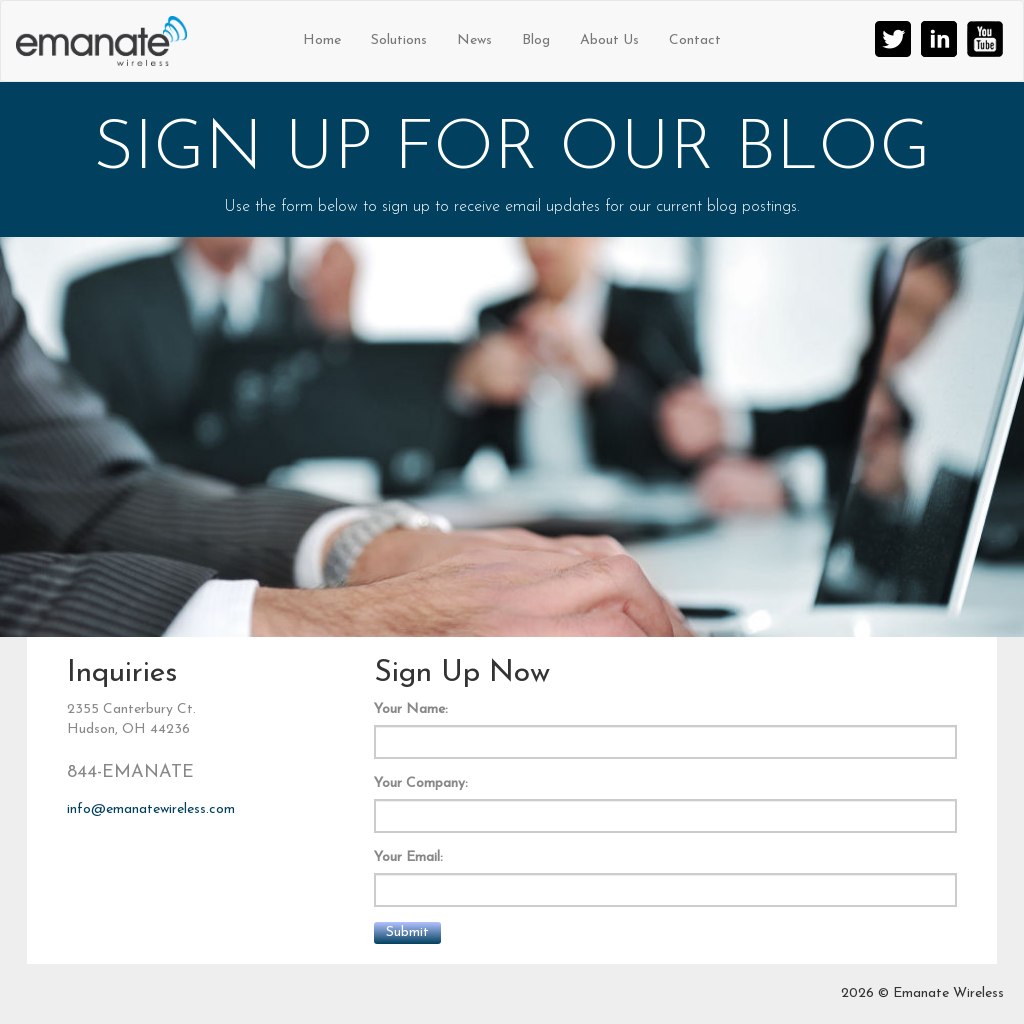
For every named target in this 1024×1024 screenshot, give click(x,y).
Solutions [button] (399, 40)
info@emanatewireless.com (151, 809)
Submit (407, 932)
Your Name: (411, 709)
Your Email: (408, 857)
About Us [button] (609, 40)
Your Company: (421, 783)
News (474, 40)
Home (322, 40)
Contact (695, 40)
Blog (536, 40)
